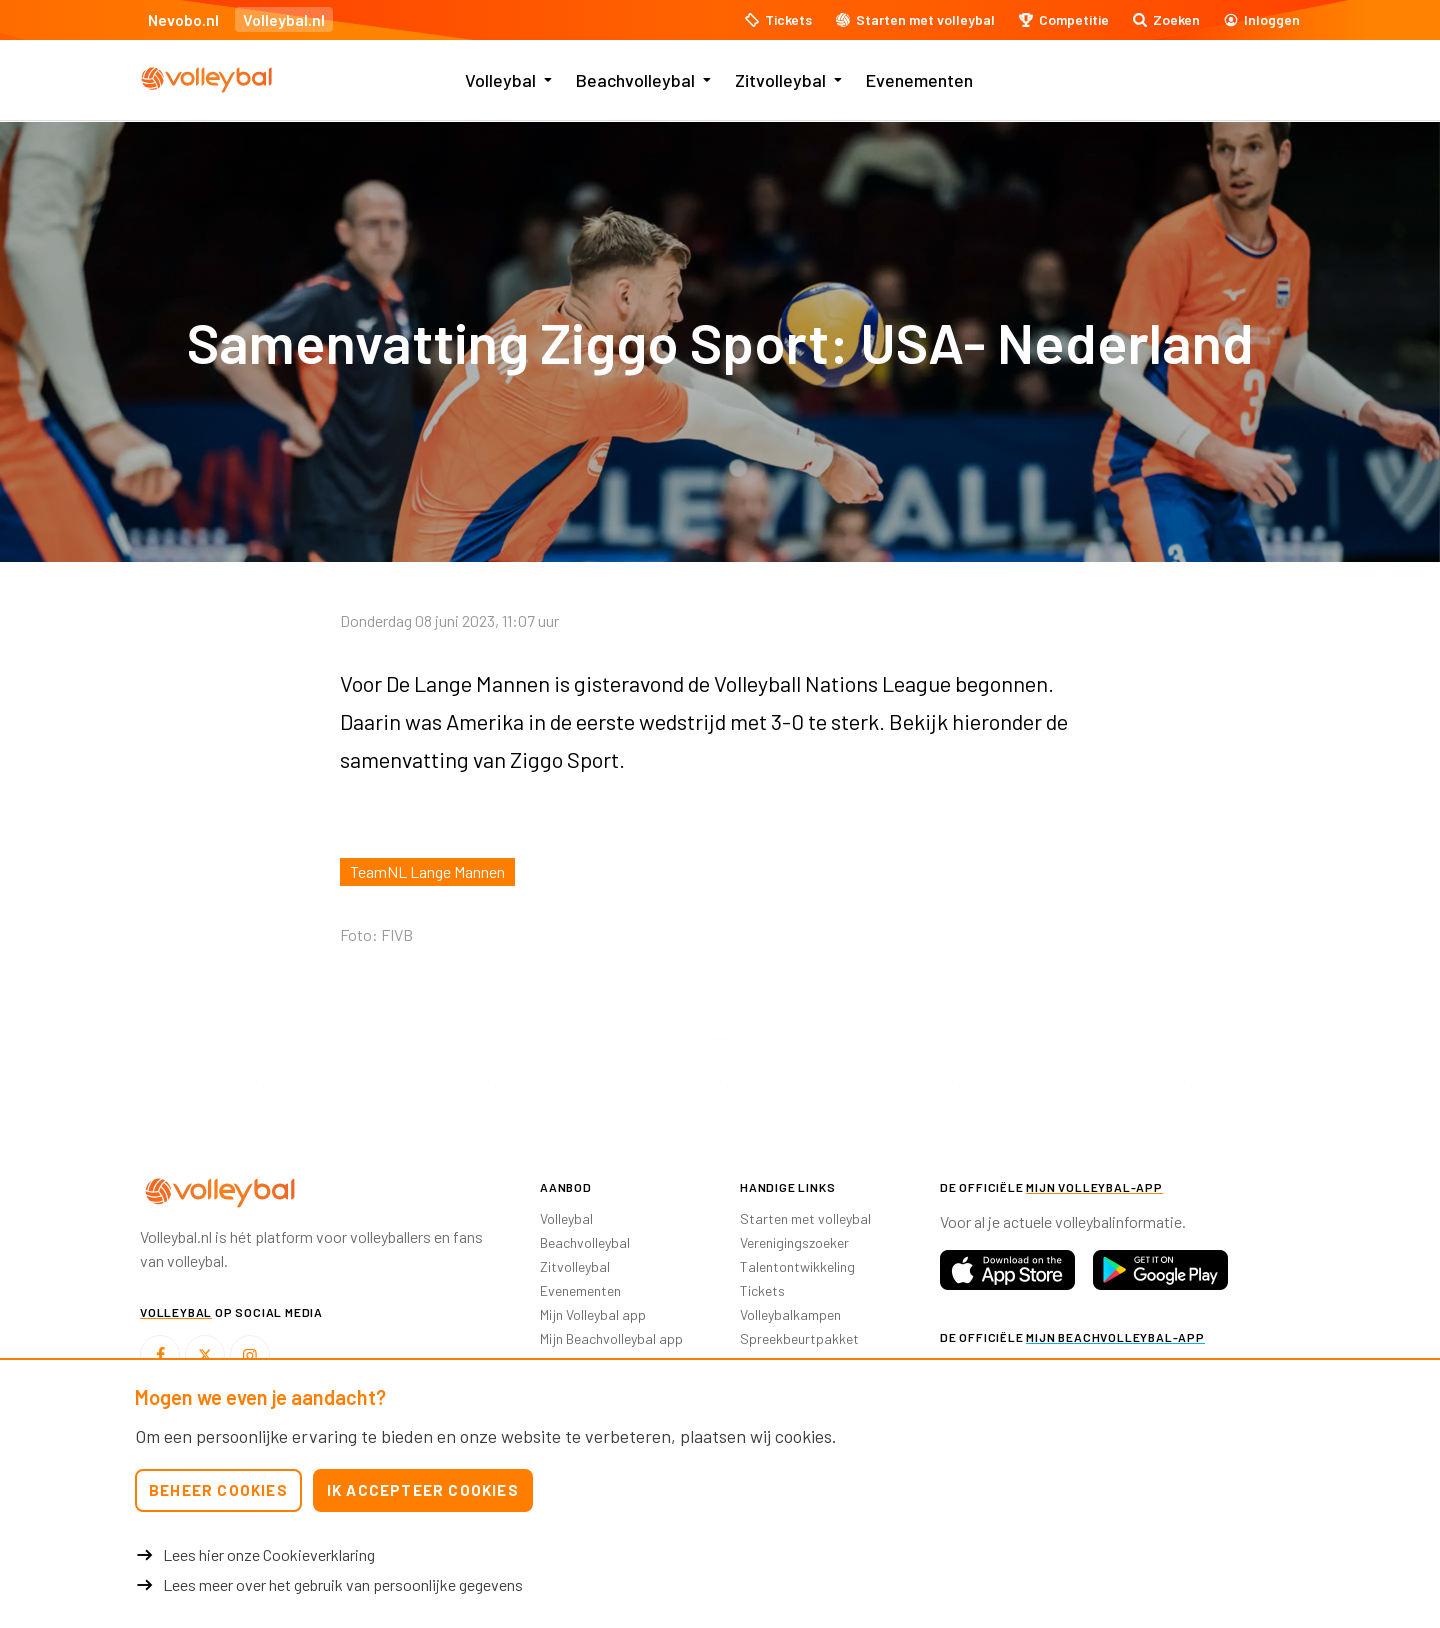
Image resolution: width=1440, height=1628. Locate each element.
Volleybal (500, 80)
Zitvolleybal (780, 80)
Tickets (762, 1290)
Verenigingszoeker (794, 1242)
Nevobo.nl (183, 19)
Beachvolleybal (635, 80)
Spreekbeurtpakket (799, 1338)
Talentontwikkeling (797, 1266)
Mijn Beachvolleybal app (611, 1338)
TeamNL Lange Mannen (427, 871)
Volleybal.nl (284, 19)
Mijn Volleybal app (593, 1314)
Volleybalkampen (790, 1314)
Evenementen (919, 80)
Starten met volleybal (805, 1218)
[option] (256, 1080)
